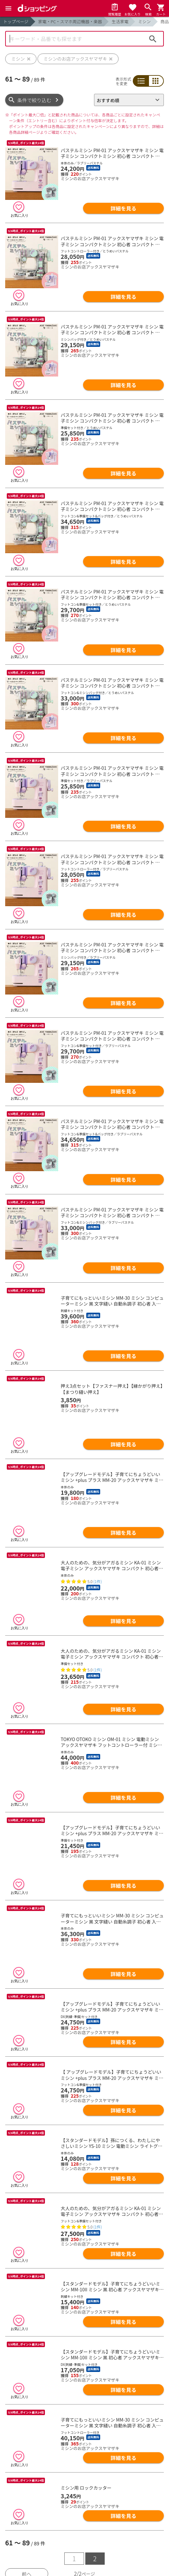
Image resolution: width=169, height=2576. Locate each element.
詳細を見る (123, 208)
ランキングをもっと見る (84, 2566)
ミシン (144, 21)
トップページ (15, 21)
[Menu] (8, 8)
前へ (26, 2422)
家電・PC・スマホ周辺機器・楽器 (70, 21)
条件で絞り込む (34, 100)
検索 (153, 38)
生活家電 (119, 21)
